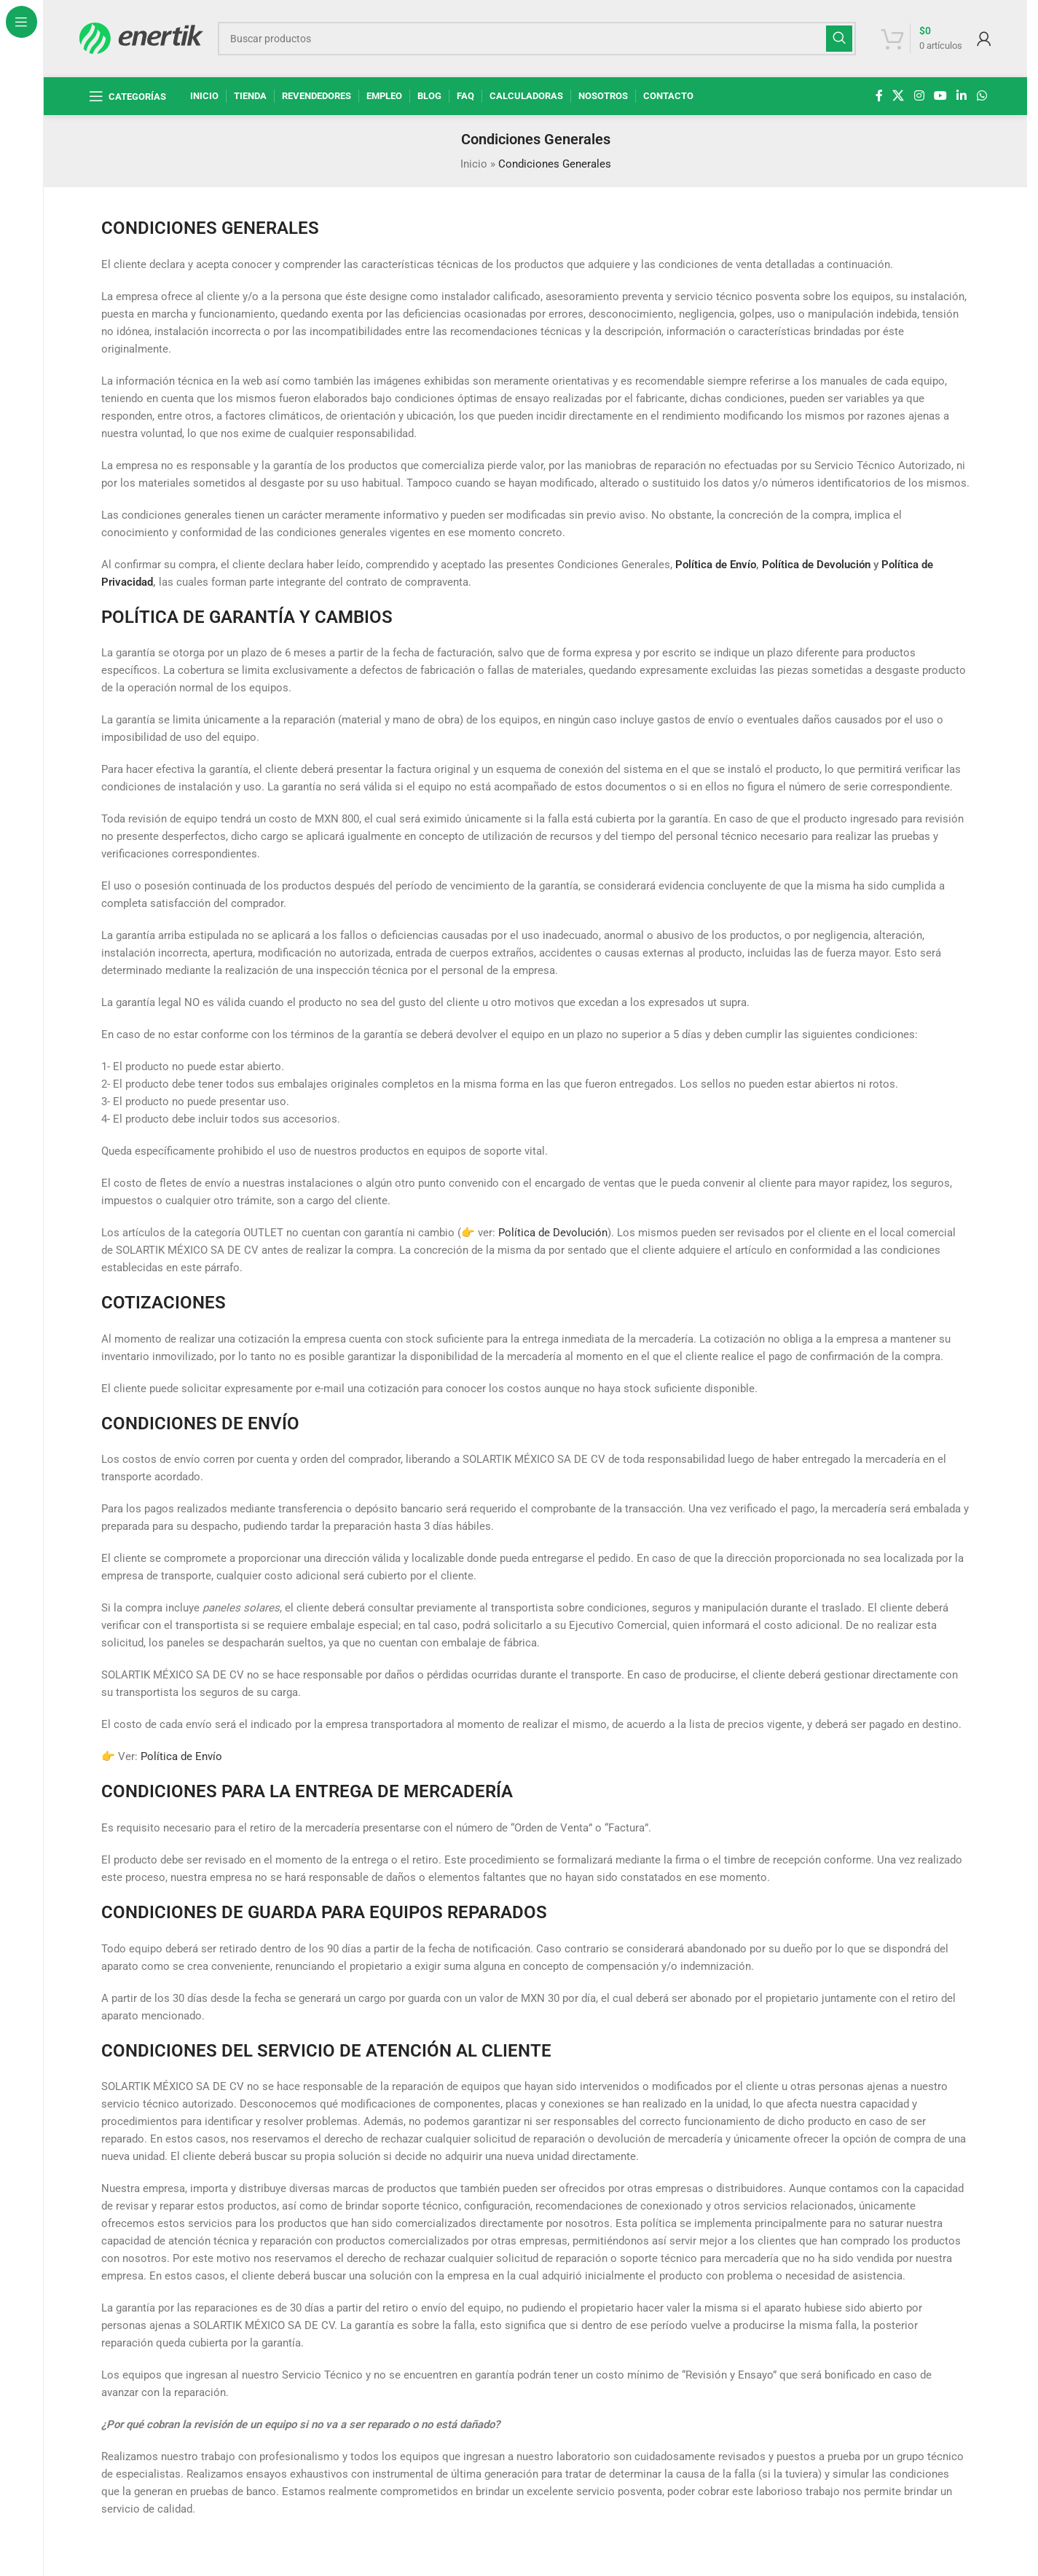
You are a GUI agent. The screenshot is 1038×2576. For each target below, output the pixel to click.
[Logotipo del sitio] (141, 37)
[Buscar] (537, 38)
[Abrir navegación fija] (127, 96)
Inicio (473, 163)
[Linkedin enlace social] (962, 96)
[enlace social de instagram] (919, 96)
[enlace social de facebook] (879, 96)
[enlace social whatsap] (981, 96)
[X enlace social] (898, 96)
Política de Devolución (816, 564)
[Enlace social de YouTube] (940, 96)
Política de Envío (715, 564)
